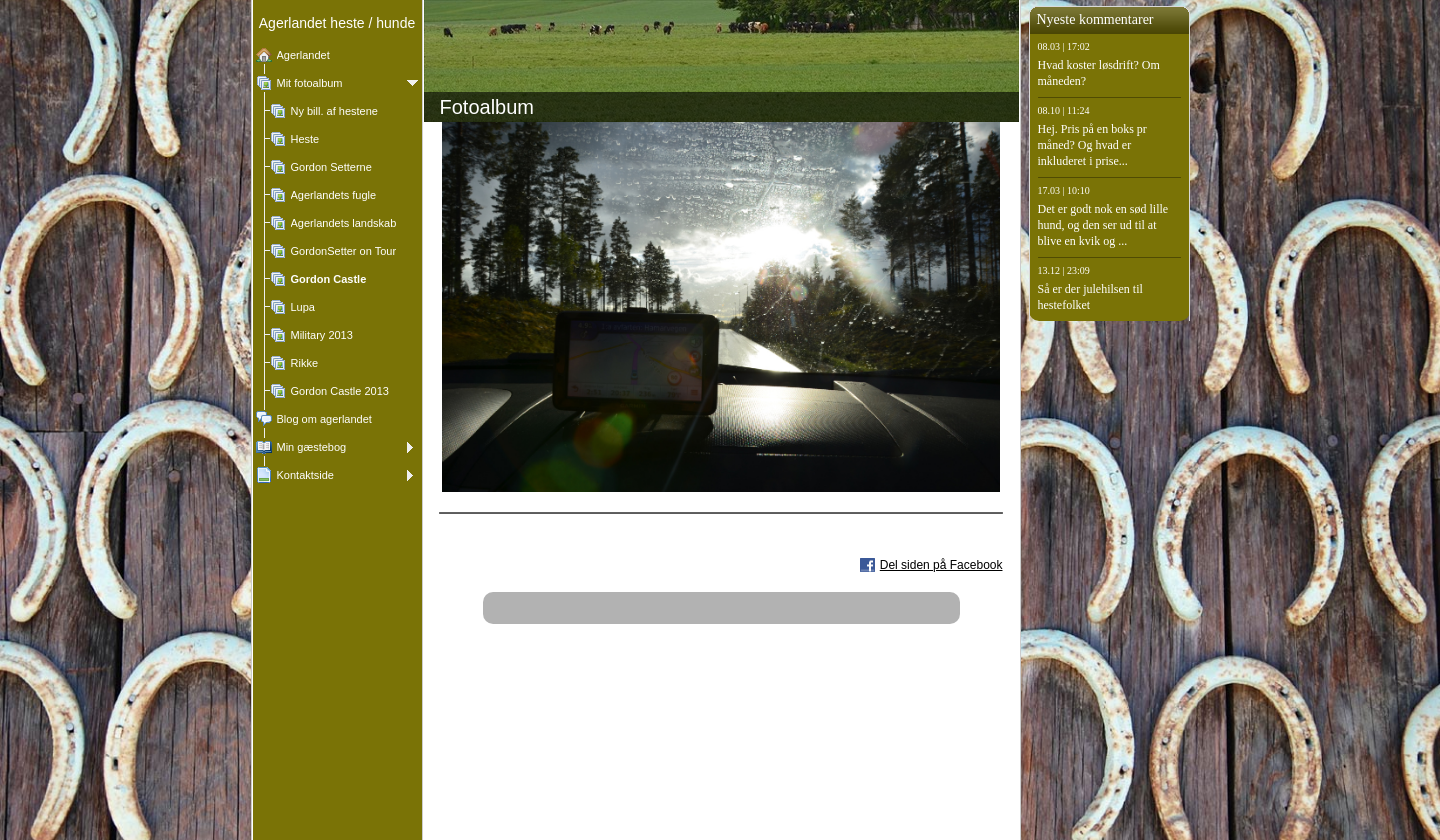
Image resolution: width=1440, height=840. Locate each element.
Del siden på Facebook (941, 565)
